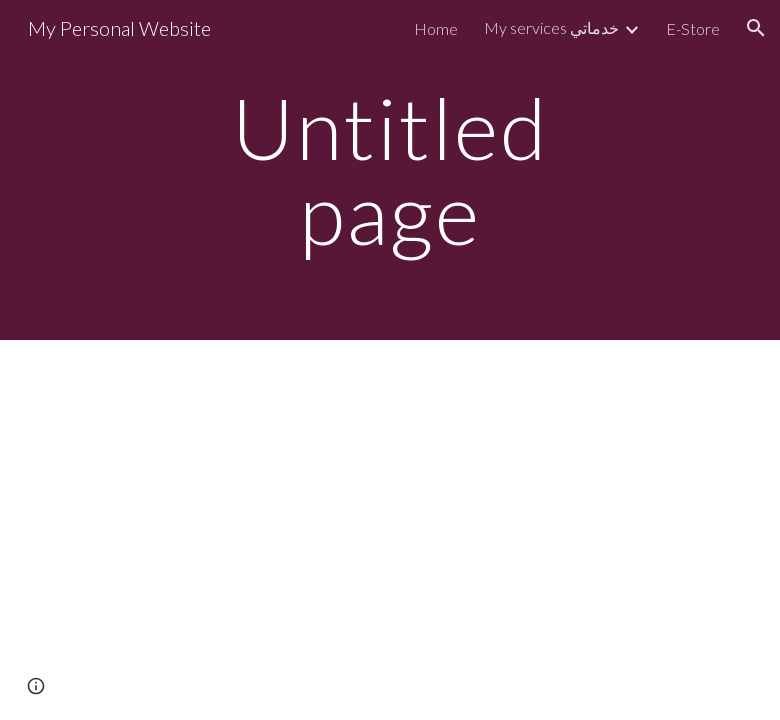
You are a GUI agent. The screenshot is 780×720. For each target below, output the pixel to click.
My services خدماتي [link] (551, 27)
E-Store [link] (693, 28)
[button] (756, 28)
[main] (390, 170)
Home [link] (436, 28)
